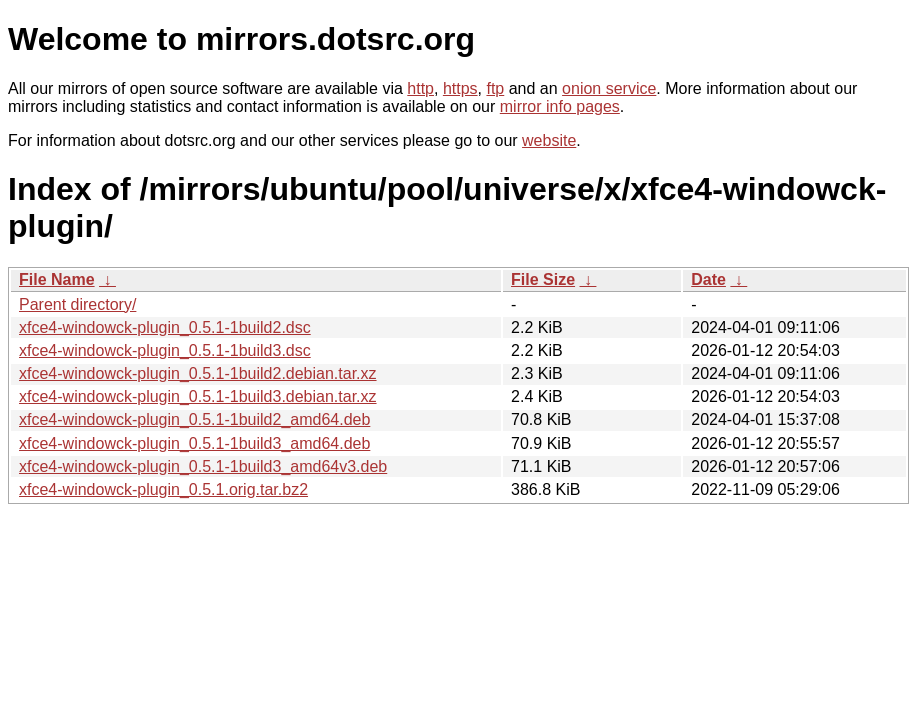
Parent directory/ (77, 304)
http (420, 88)
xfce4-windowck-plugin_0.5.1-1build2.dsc (165, 327)
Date (708, 279)
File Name (57, 279)
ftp (495, 88)
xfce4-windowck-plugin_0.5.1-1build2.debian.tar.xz (198, 373)
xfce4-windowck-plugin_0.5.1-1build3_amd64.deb (194, 443)
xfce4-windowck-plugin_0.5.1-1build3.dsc (165, 350)
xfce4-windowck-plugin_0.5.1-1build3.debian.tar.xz (198, 396)
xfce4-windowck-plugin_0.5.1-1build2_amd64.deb (194, 419)
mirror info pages (560, 106)
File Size (543, 279)
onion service (609, 88)
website (549, 140)
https (460, 88)
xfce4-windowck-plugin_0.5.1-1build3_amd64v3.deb (203, 466)
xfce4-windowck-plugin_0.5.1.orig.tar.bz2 (163, 489)
